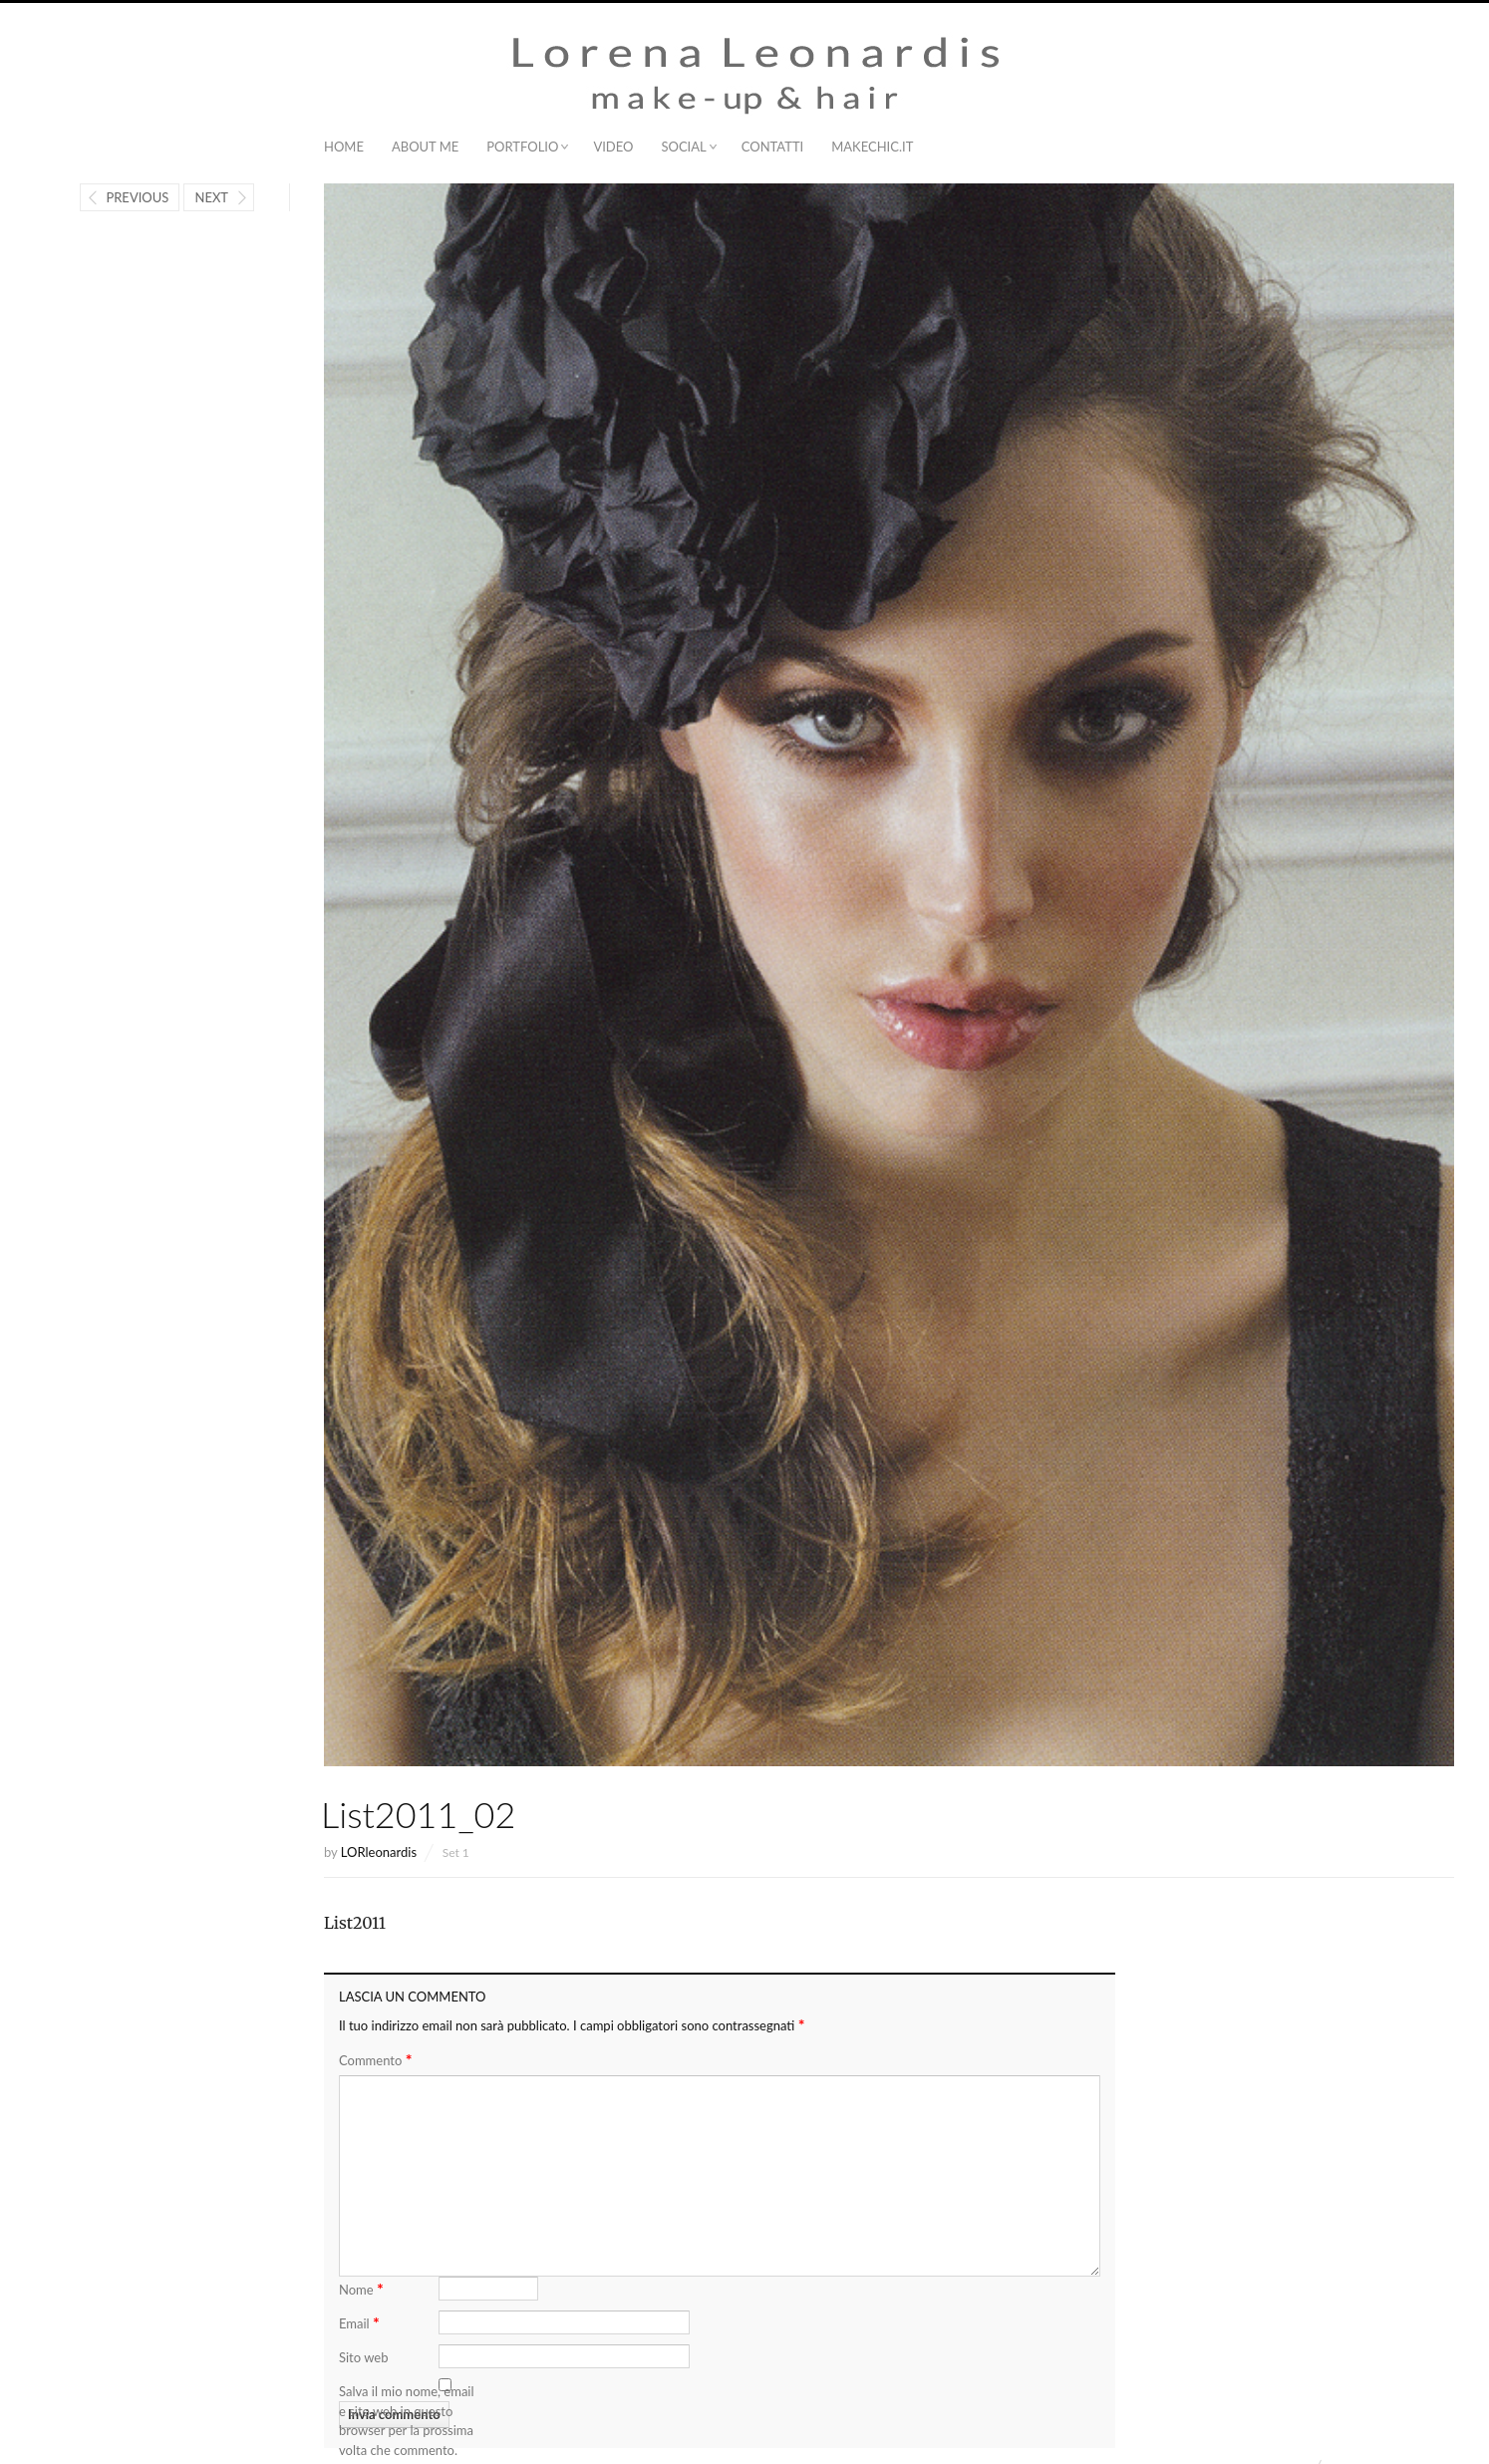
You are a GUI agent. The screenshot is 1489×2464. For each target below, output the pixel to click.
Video (613, 146)
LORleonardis (379, 1852)
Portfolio (522, 146)
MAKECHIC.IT (872, 146)
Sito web (363, 2357)
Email (359, 2321)
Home (344, 146)
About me (425, 146)
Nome (361, 2288)
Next (211, 197)
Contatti (772, 146)
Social (683, 146)
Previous (137, 197)
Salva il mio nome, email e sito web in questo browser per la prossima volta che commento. (406, 2420)
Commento (375, 2059)
